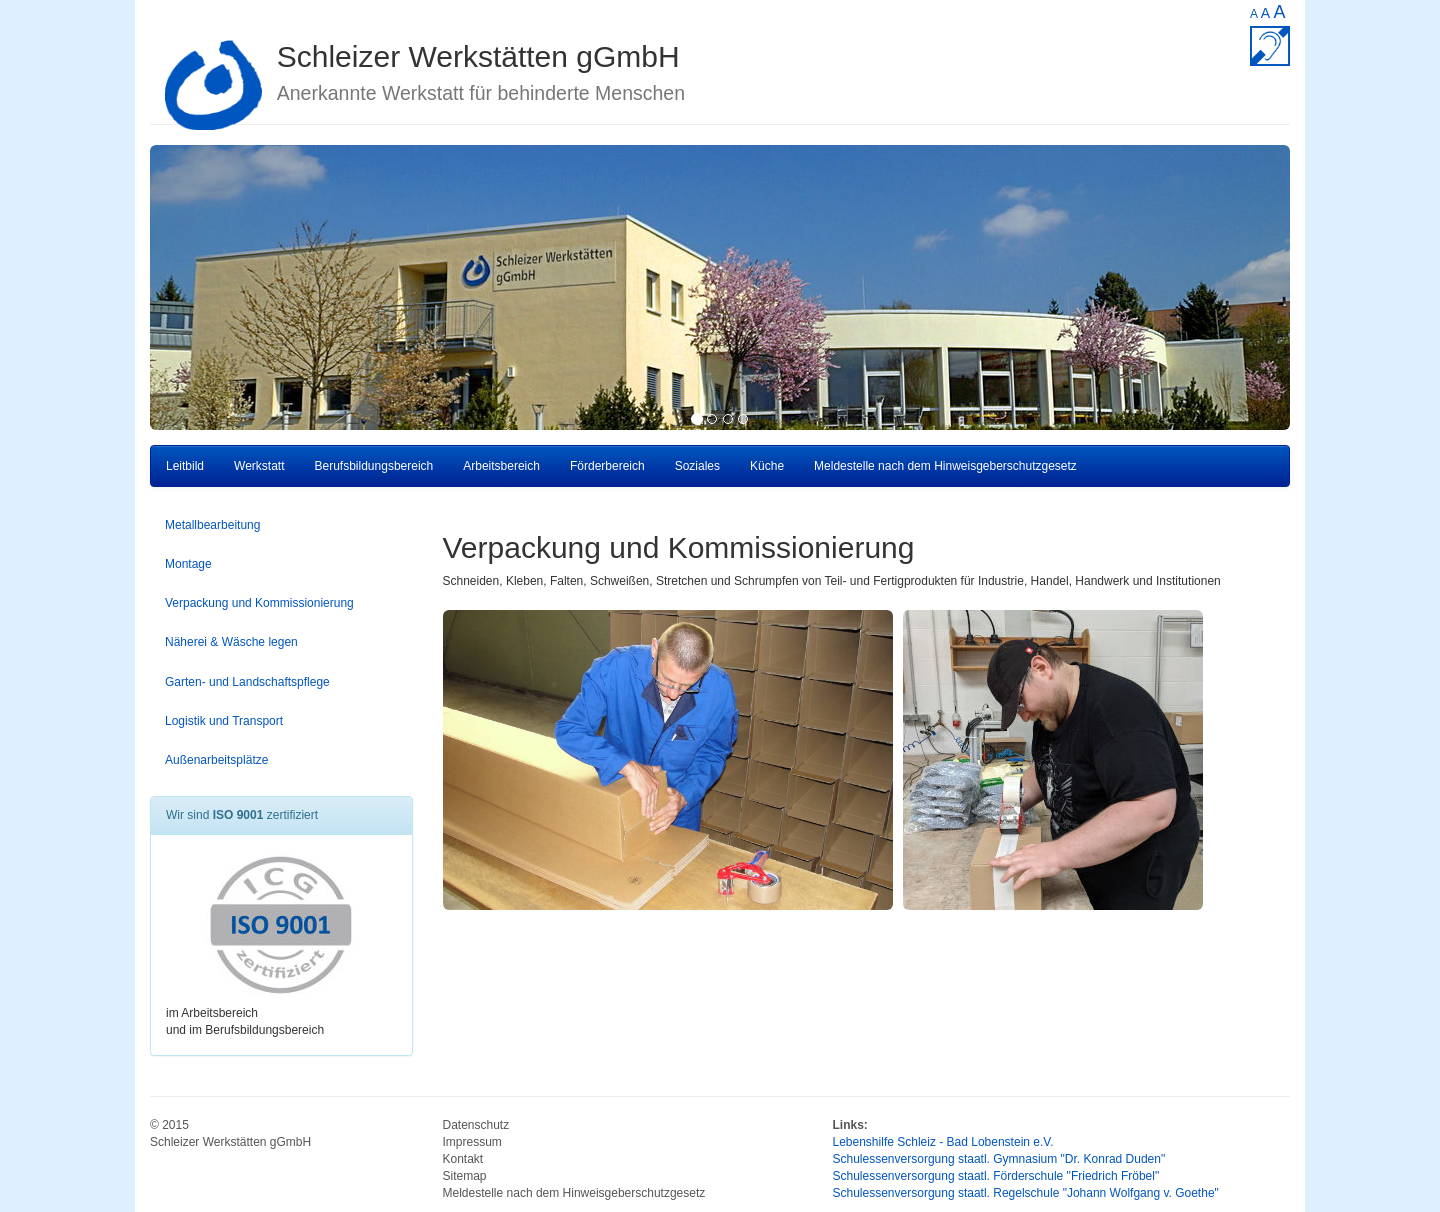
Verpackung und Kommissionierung (259, 603)
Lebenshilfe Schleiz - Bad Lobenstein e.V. (943, 1142)
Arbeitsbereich (501, 466)
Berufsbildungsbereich (374, 466)
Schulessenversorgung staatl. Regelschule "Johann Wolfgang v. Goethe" (1026, 1193)
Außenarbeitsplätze (216, 760)
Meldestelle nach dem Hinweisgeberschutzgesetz (945, 466)
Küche (767, 466)
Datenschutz (476, 1125)
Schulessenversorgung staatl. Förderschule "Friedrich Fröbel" (996, 1176)
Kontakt (463, 1159)
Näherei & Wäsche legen (231, 642)
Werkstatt (259, 466)
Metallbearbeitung (212, 525)
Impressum (472, 1142)
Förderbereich (607, 466)
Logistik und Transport (224, 721)
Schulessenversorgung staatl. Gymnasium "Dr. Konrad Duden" (999, 1159)
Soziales (697, 466)
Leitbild (185, 466)
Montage (188, 564)
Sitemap (465, 1176)
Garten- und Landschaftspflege (247, 682)
